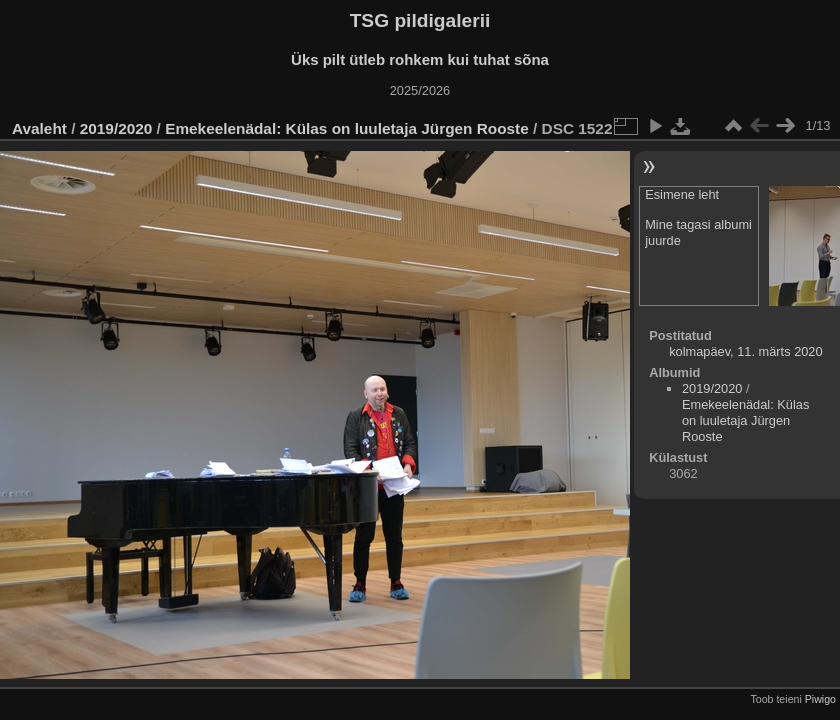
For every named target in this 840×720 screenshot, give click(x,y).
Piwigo (820, 699)
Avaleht (39, 128)
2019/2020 (116, 128)
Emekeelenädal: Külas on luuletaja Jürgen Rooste (347, 128)
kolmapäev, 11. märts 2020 (745, 351)
